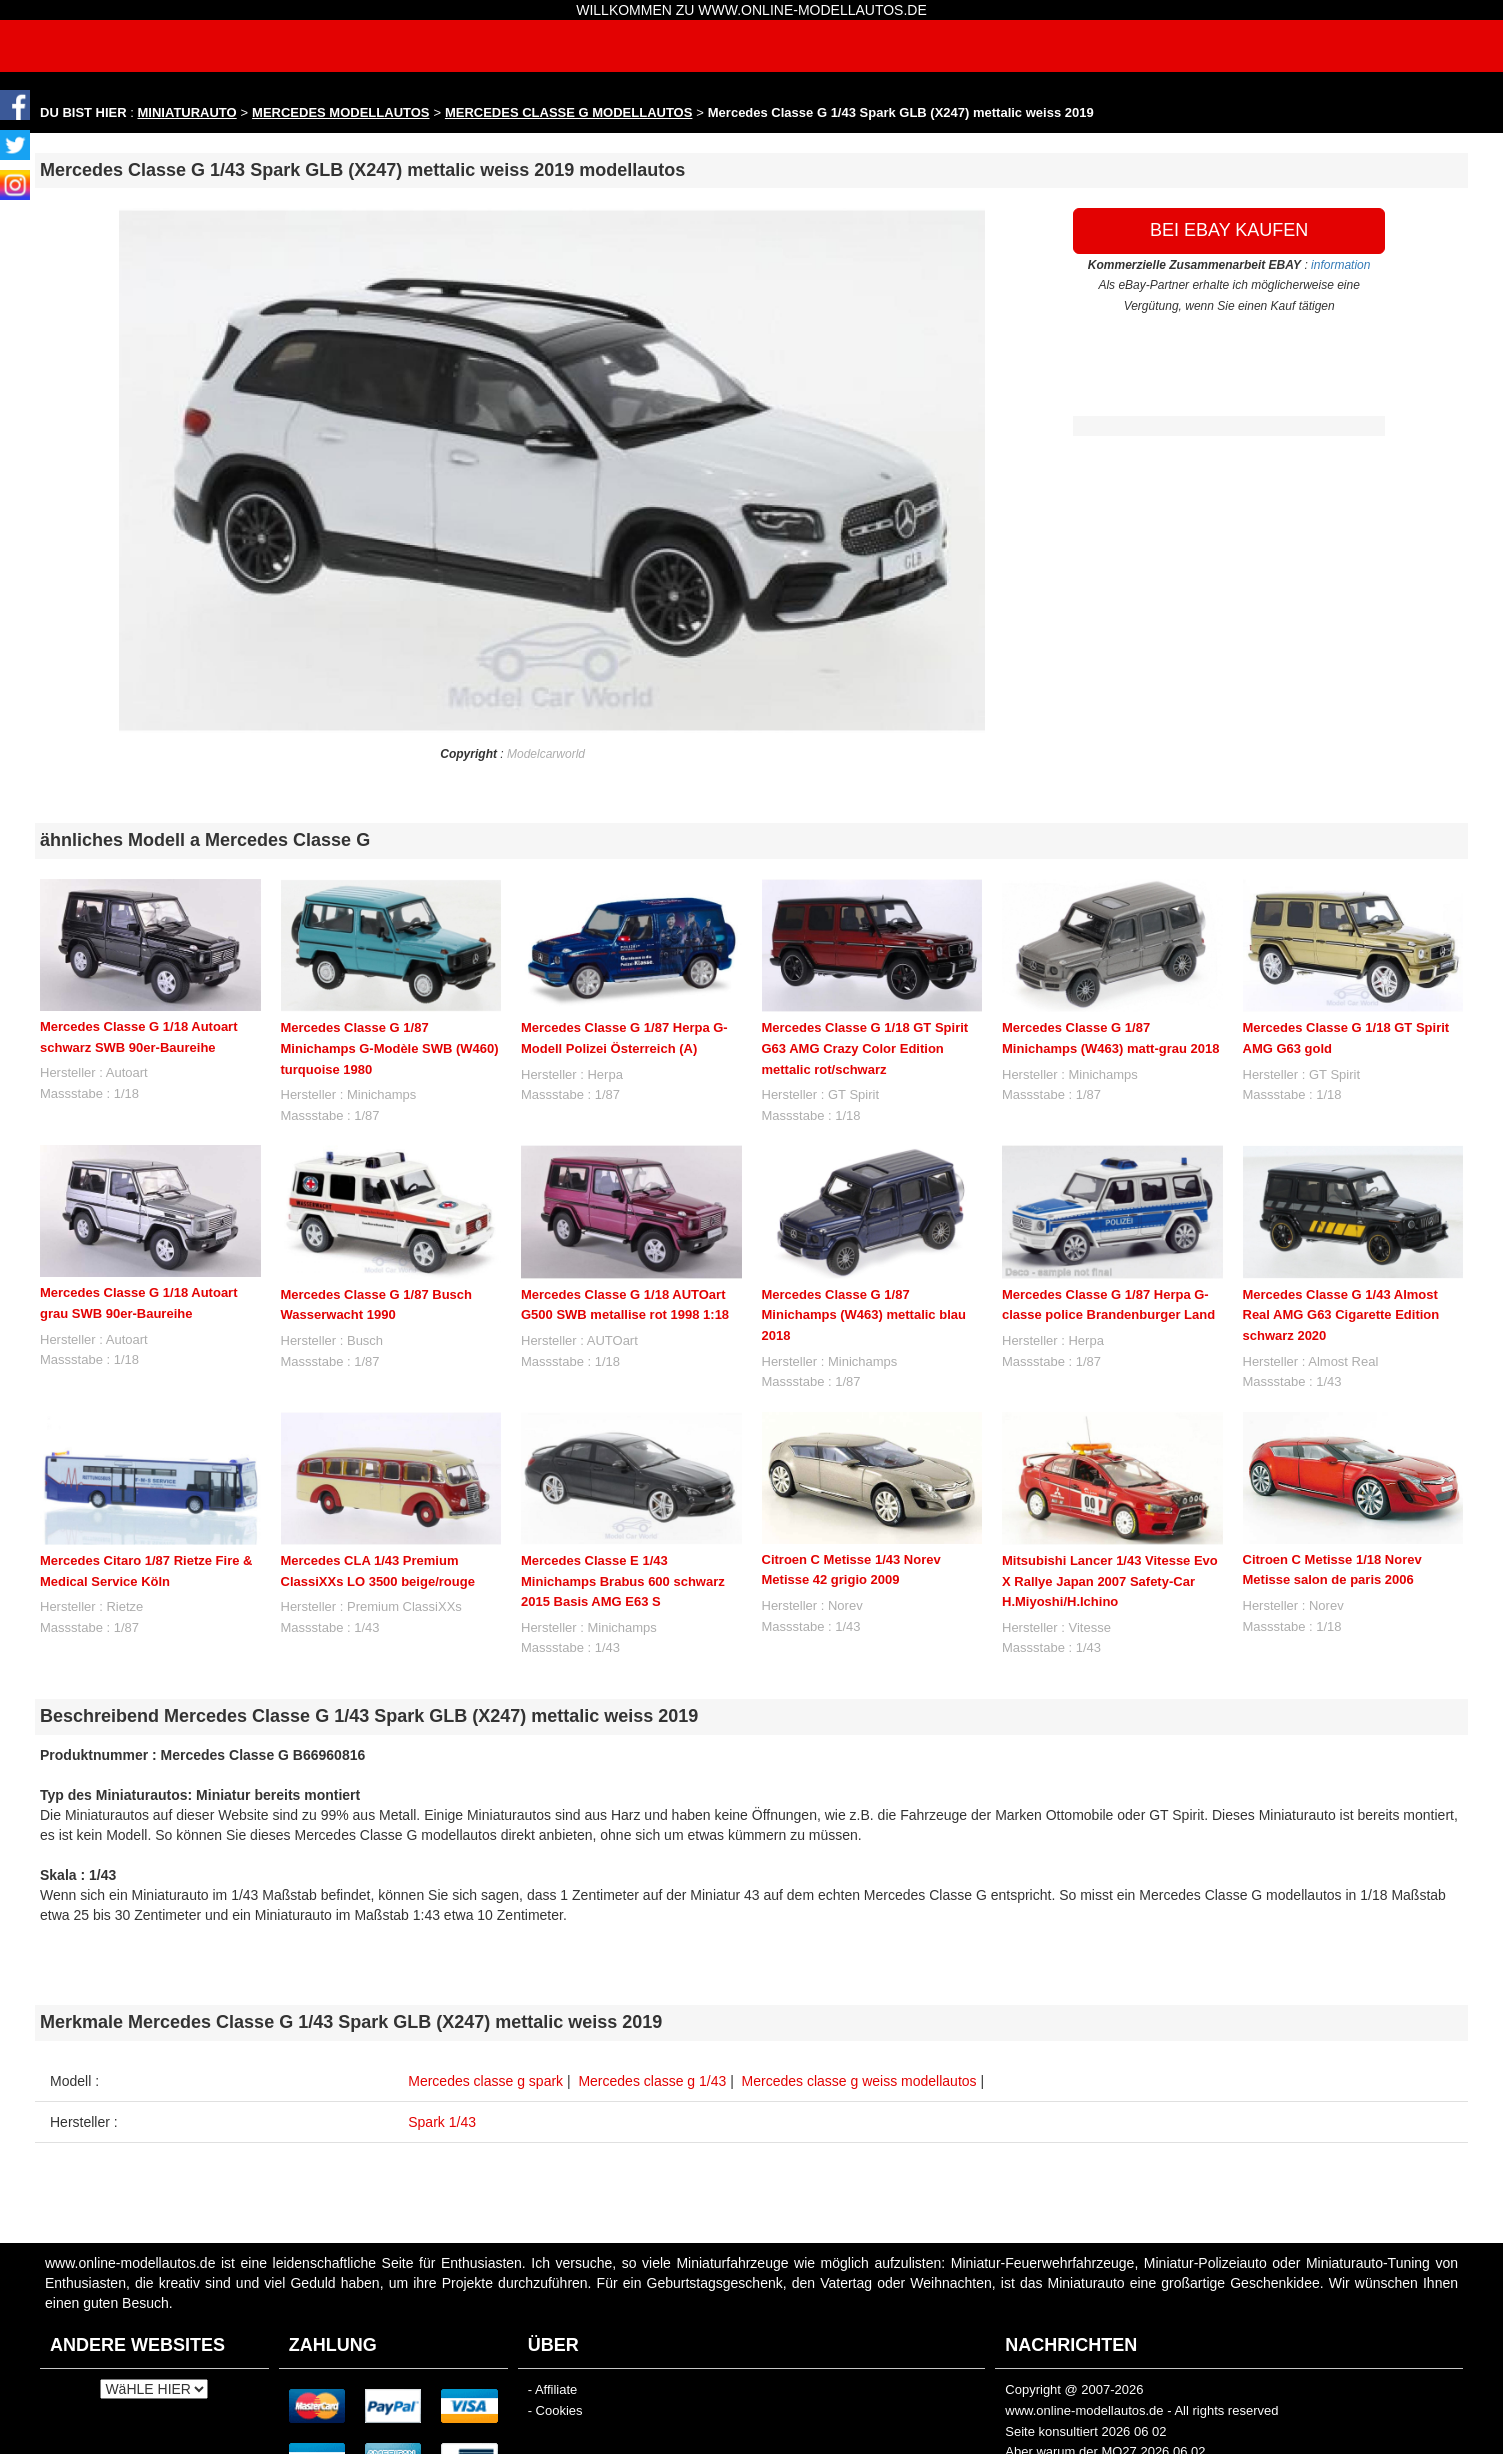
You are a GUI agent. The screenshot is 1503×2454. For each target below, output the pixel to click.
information (1340, 265)
